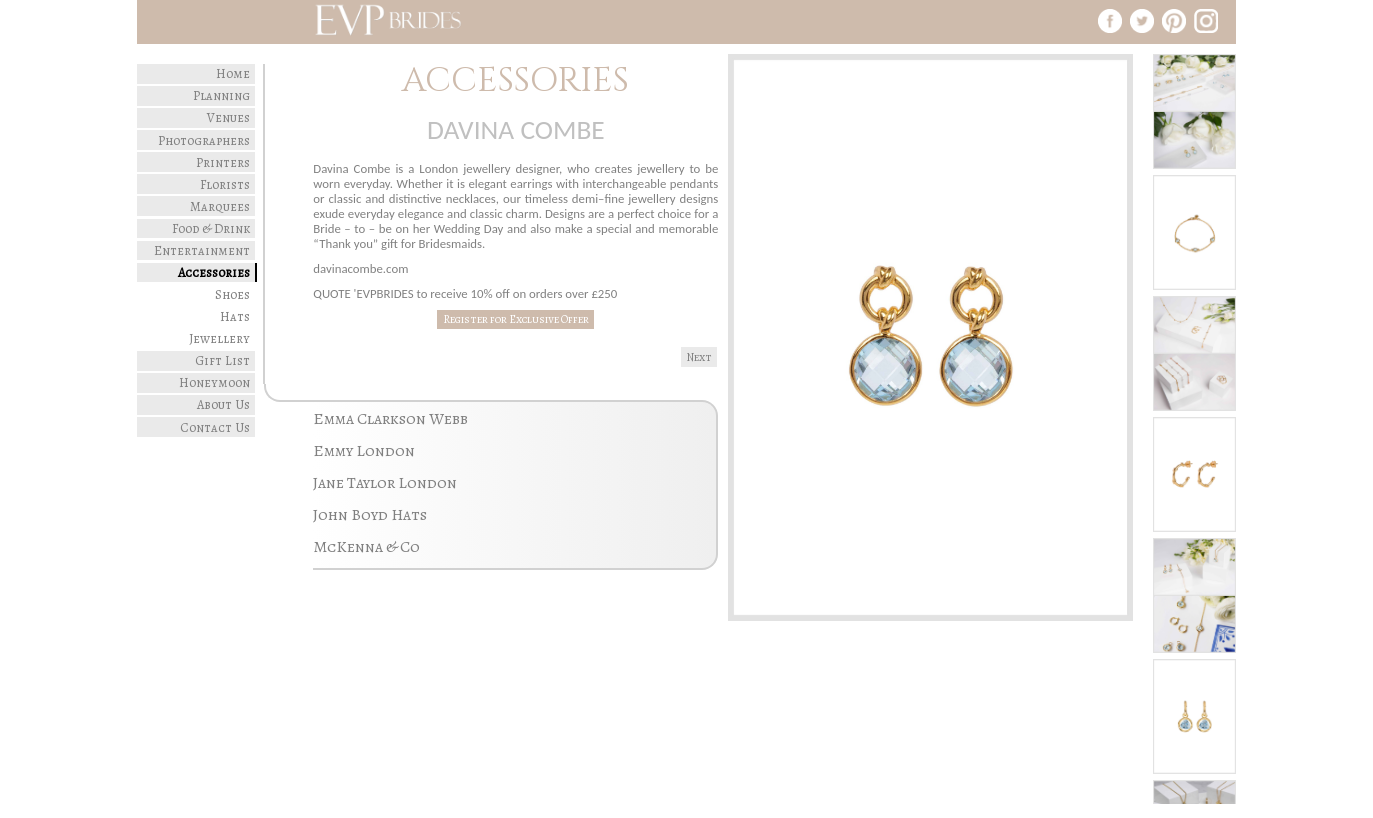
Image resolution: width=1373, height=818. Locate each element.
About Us (223, 404)
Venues (228, 117)
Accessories (214, 272)
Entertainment (202, 250)
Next (699, 357)
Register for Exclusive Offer (516, 319)
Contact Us (215, 427)
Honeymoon (214, 382)
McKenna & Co (366, 547)
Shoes (232, 294)
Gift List (222, 360)
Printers (223, 162)
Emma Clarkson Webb (390, 419)
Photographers (204, 140)
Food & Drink (211, 228)
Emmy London (364, 451)
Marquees (220, 206)
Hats (235, 316)
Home (233, 73)
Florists (225, 184)
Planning (221, 95)
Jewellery (219, 338)
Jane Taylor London (385, 483)
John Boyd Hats (370, 515)
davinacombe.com (360, 268)
